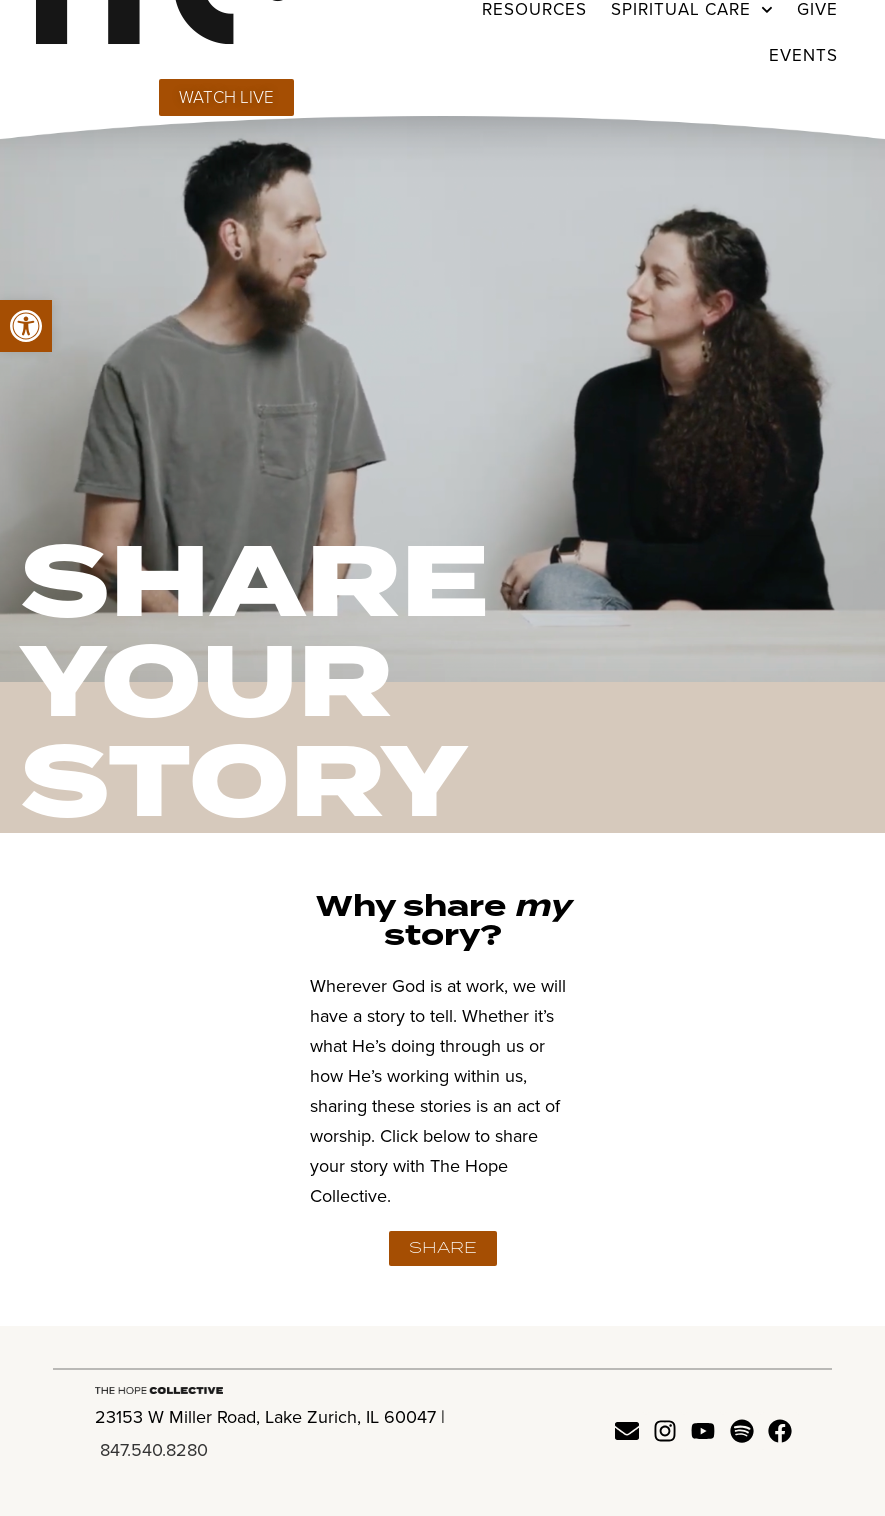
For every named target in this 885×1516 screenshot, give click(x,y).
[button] (26, 326)
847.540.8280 (154, 1450)
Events (803, 55)
